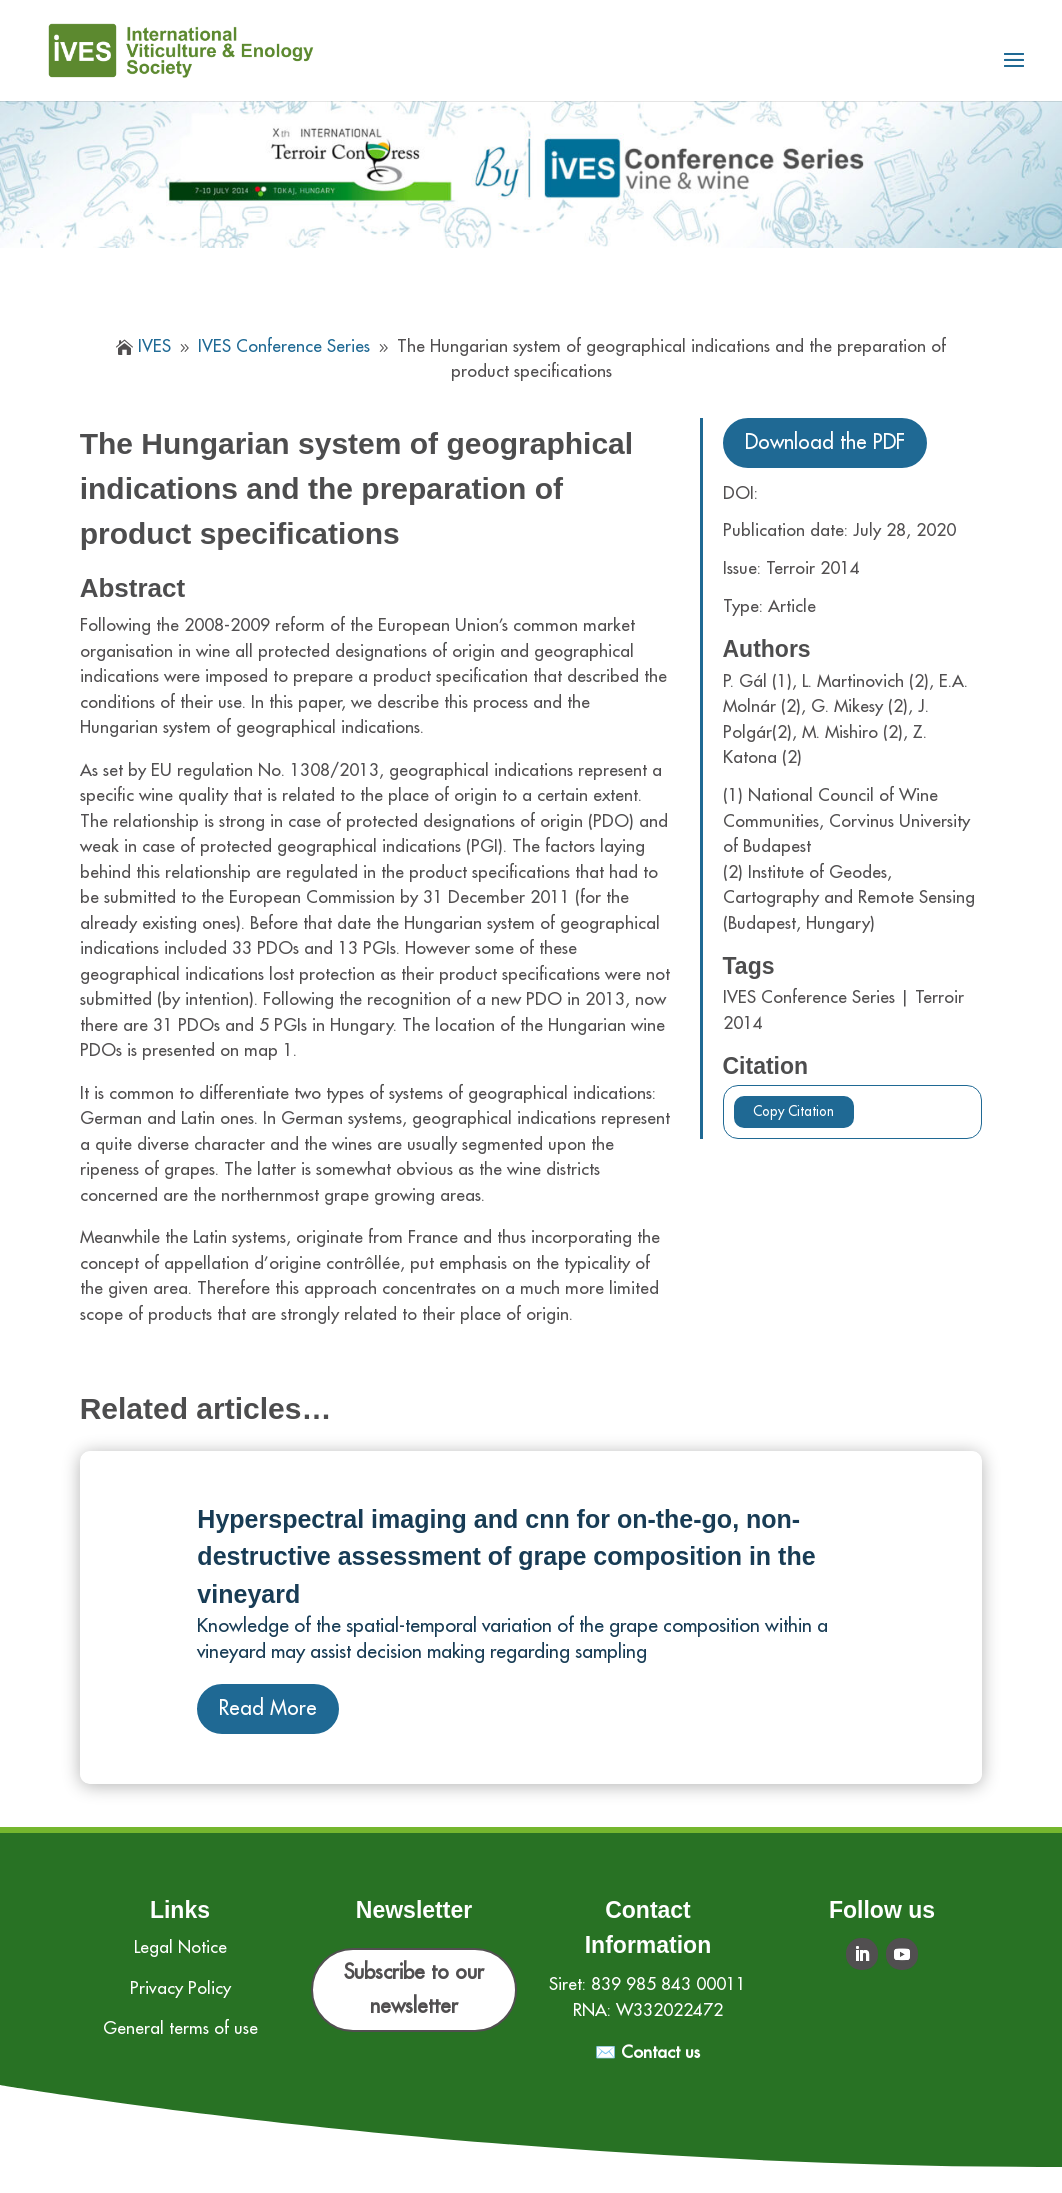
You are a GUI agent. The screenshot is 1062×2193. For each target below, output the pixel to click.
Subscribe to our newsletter (414, 1989)
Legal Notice (180, 1947)
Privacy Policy (180, 1988)
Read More (268, 1708)
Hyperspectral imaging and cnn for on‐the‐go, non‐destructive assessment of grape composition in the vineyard (506, 1556)
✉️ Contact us (647, 2052)
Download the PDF (825, 442)
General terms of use (180, 2028)
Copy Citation (793, 1111)
